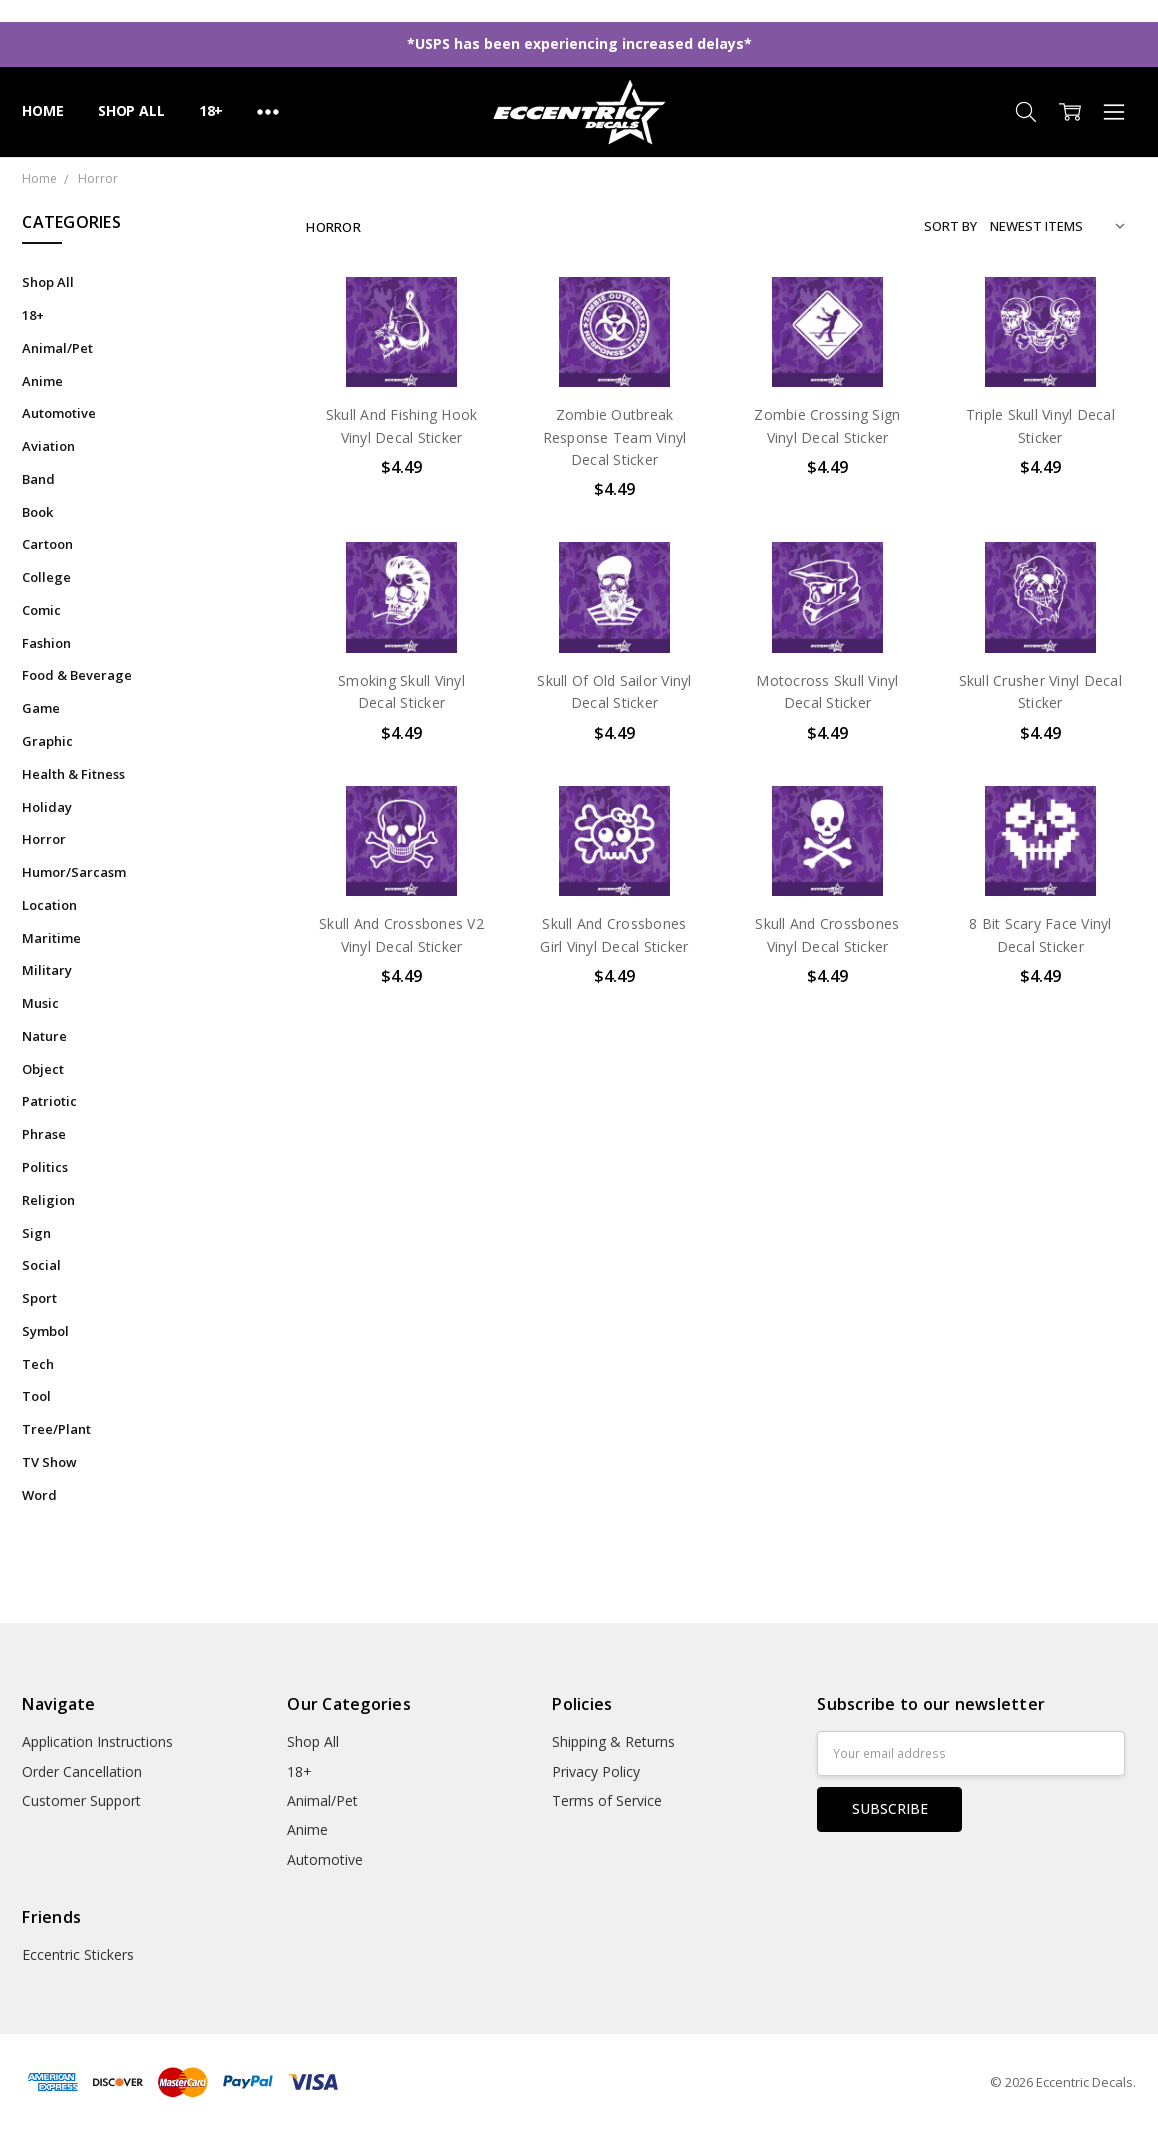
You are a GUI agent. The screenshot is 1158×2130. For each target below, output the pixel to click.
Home (42, 110)
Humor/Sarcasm (74, 872)
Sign (36, 1233)
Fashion (46, 643)
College (46, 577)
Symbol (45, 1331)
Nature (44, 1036)
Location (49, 905)
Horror (44, 839)
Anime (42, 381)
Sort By (950, 226)
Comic (41, 610)
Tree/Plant (56, 1429)
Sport (39, 1298)
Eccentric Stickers (78, 1954)
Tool (36, 1396)
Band (38, 479)
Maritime (51, 938)
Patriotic (49, 1101)
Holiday (47, 807)
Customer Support (81, 1800)
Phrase (44, 1134)
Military (47, 970)
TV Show (49, 1462)
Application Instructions (97, 1741)
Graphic (47, 741)
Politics (45, 1167)
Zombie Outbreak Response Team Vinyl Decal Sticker (615, 437)
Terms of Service (607, 1800)
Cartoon (47, 544)
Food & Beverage (77, 675)
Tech (38, 1364)
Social (41, 1265)
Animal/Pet (57, 348)
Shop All (131, 110)
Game (41, 708)
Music (40, 1003)
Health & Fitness (73, 774)
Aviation (48, 446)
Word (39, 1495)
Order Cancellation (82, 1771)
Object (43, 1069)
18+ (211, 110)
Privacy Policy (596, 1771)
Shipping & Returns (613, 1741)
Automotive (59, 413)
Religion (48, 1200)
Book (37, 512)
